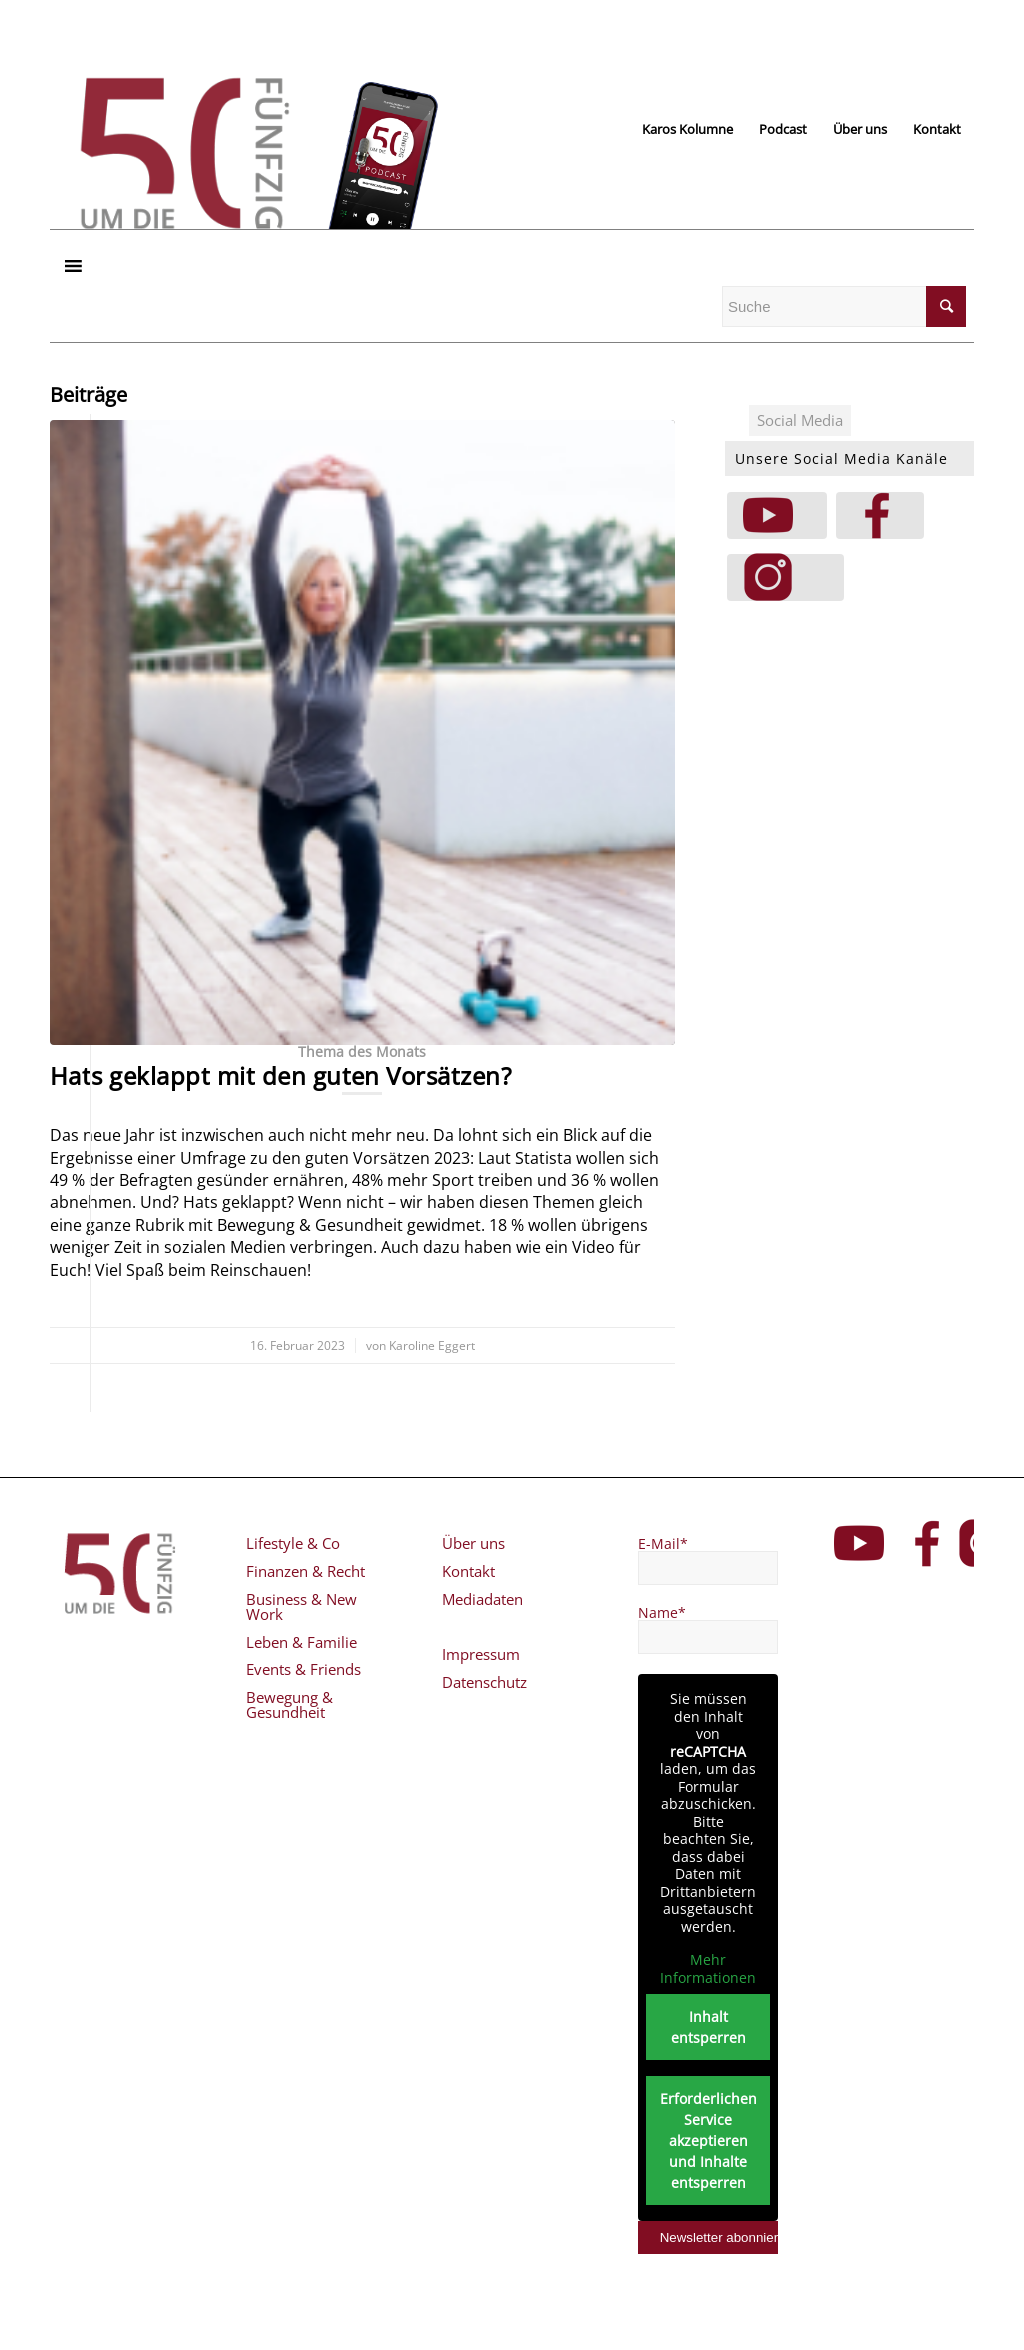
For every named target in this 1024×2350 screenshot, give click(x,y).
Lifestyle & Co (293, 1543)
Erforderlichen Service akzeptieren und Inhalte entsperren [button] (707, 2140)
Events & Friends (303, 1669)
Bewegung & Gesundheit (289, 1704)
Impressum (481, 1654)
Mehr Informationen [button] (708, 1968)
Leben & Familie (301, 1642)
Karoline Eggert (432, 1345)
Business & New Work (301, 1606)
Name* (662, 1612)
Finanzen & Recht (305, 1571)
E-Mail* (663, 1543)
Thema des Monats (362, 1052)
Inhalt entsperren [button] (707, 2027)
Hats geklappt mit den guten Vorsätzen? (280, 1075)
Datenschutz (484, 1682)
